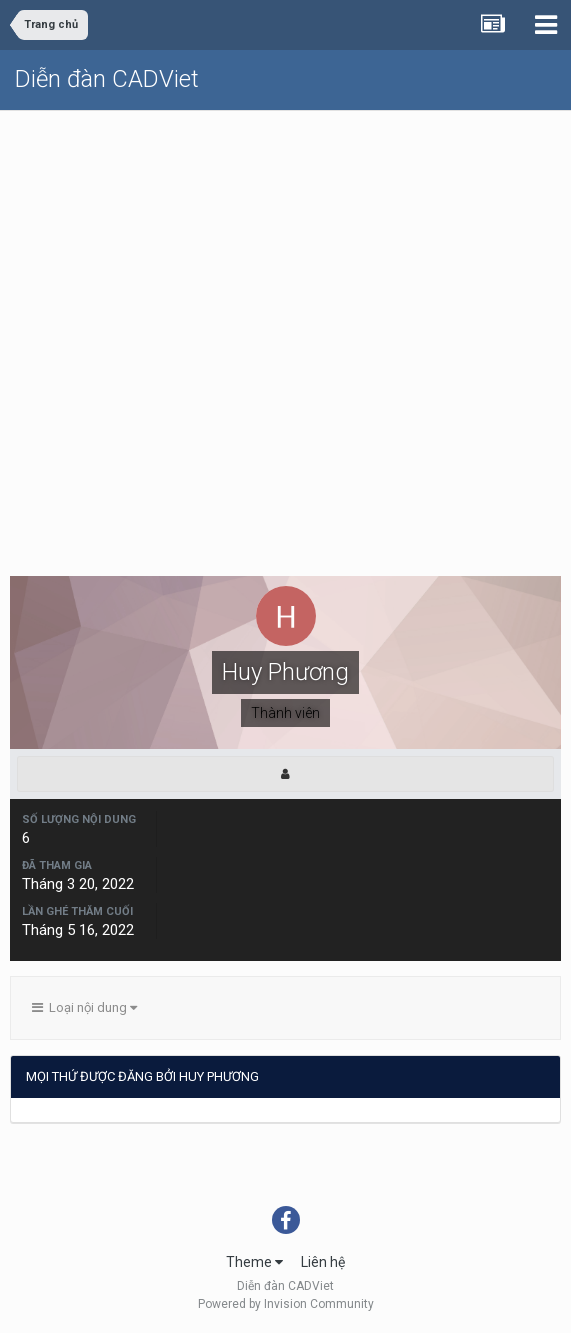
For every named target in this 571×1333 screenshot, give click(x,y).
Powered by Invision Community (286, 1304)
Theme (254, 1262)
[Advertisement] (285, 261)
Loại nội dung (84, 1007)
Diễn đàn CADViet (107, 79)
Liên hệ (323, 1262)
